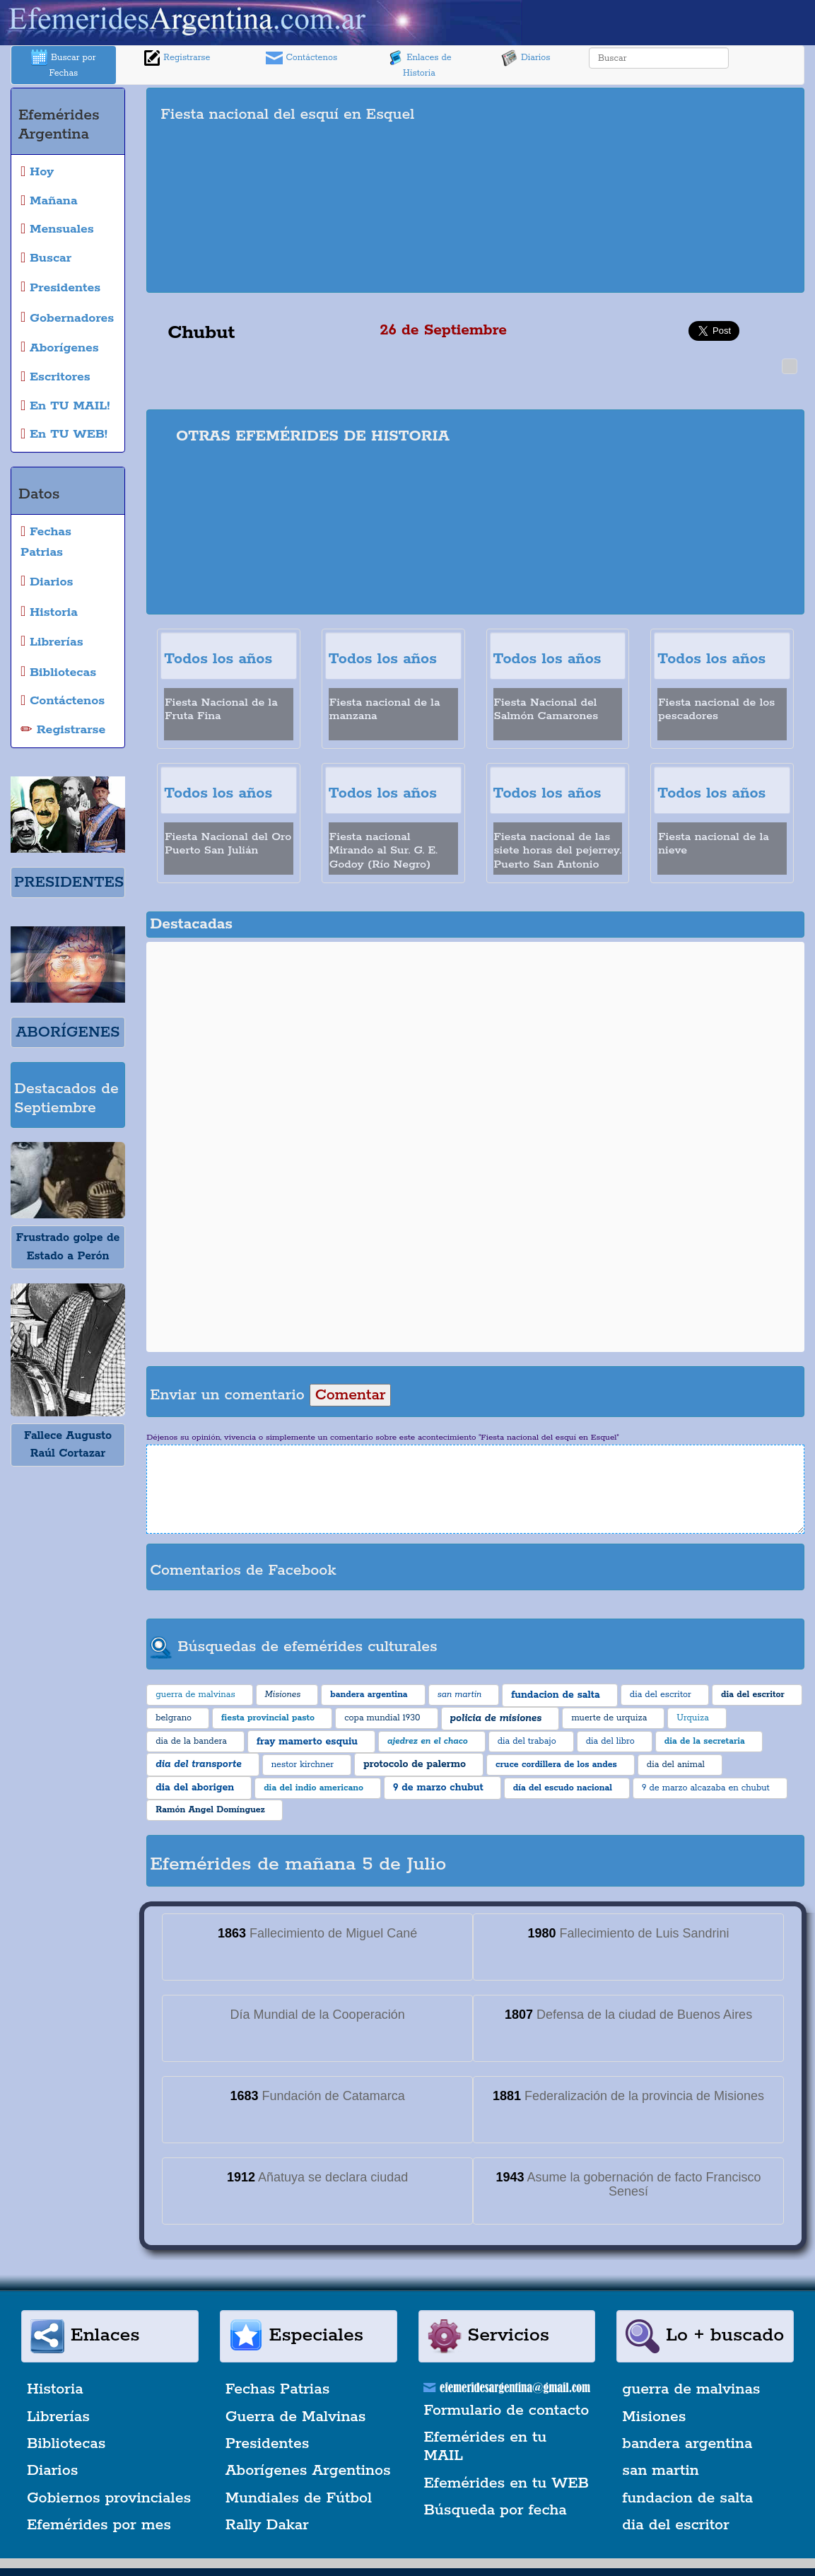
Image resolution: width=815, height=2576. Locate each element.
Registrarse (176, 57)
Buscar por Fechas (63, 63)
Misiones (654, 2417)
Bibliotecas (66, 2444)
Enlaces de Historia (419, 63)
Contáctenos (301, 58)
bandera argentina (687, 2444)
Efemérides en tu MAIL (485, 2447)
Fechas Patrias (277, 2389)
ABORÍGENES (68, 1032)
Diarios (526, 57)
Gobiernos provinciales (109, 2498)
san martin (660, 2471)
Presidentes (267, 2444)
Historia (55, 2389)
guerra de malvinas (691, 2389)
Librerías (58, 2417)
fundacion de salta (687, 2498)
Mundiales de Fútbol (298, 2498)
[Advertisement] (650, 190)
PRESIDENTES (69, 882)
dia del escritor (675, 2525)
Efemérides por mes (99, 2525)
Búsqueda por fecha (495, 2510)
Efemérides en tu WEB (507, 2483)
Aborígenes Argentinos (308, 2471)
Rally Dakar (267, 2525)
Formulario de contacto (507, 2410)
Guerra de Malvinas (295, 2417)
